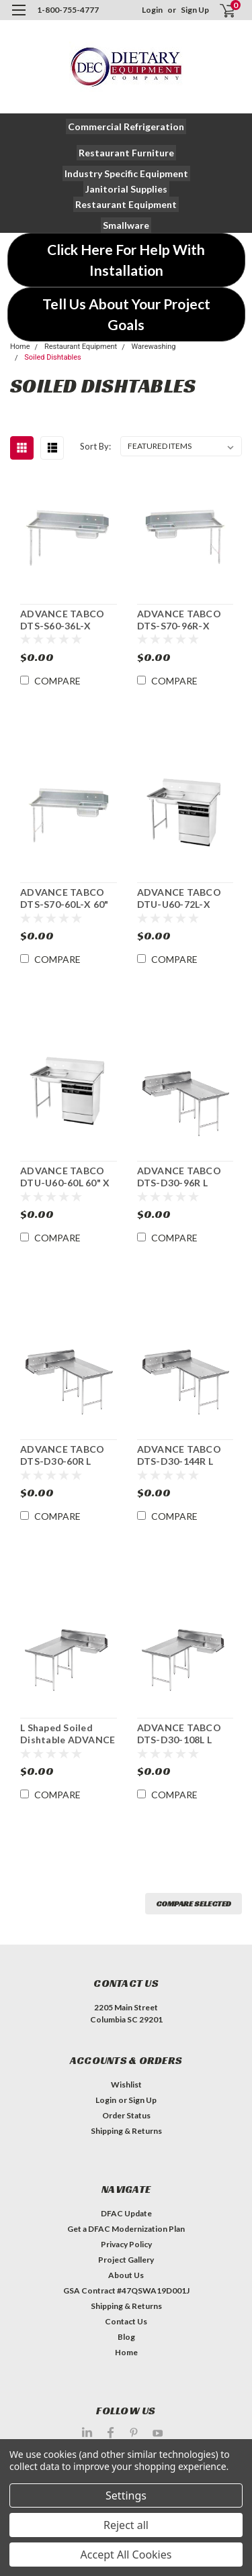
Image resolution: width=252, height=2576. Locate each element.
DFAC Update (126, 2213)
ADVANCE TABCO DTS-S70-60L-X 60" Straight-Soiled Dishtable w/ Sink (64, 898)
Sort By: (95, 446)
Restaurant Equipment (80, 346)
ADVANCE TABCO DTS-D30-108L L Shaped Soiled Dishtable (179, 1734)
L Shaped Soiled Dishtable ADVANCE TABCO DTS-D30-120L (67, 1734)
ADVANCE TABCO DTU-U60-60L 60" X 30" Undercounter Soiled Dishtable (65, 1177)
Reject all (126, 2525)
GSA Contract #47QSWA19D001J (126, 2290)
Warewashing (153, 346)
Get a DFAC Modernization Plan (126, 2229)
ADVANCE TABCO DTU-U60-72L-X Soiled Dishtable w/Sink (179, 898)
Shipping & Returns (126, 2131)
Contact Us (126, 2321)
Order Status (126, 2115)
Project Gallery (126, 2260)
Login (152, 10)
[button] (126, 126)
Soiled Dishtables (52, 357)
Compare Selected (193, 1903)
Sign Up (195, 10)
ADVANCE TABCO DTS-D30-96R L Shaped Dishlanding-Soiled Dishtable (185, 1177)
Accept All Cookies (126, 2554)
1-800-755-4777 (68, 10)
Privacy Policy (126, 2244)
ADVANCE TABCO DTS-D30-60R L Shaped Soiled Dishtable (62, 1455)
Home (20, 346)
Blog (126, 2337)
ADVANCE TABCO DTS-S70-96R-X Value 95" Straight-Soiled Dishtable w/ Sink (182, 620)
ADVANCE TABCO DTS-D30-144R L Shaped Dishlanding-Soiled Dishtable (185, 1455)
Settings (126, 2495)
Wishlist (126, 2084)
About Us (126, 2275)
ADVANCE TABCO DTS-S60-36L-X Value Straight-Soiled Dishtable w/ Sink (65, 620)
